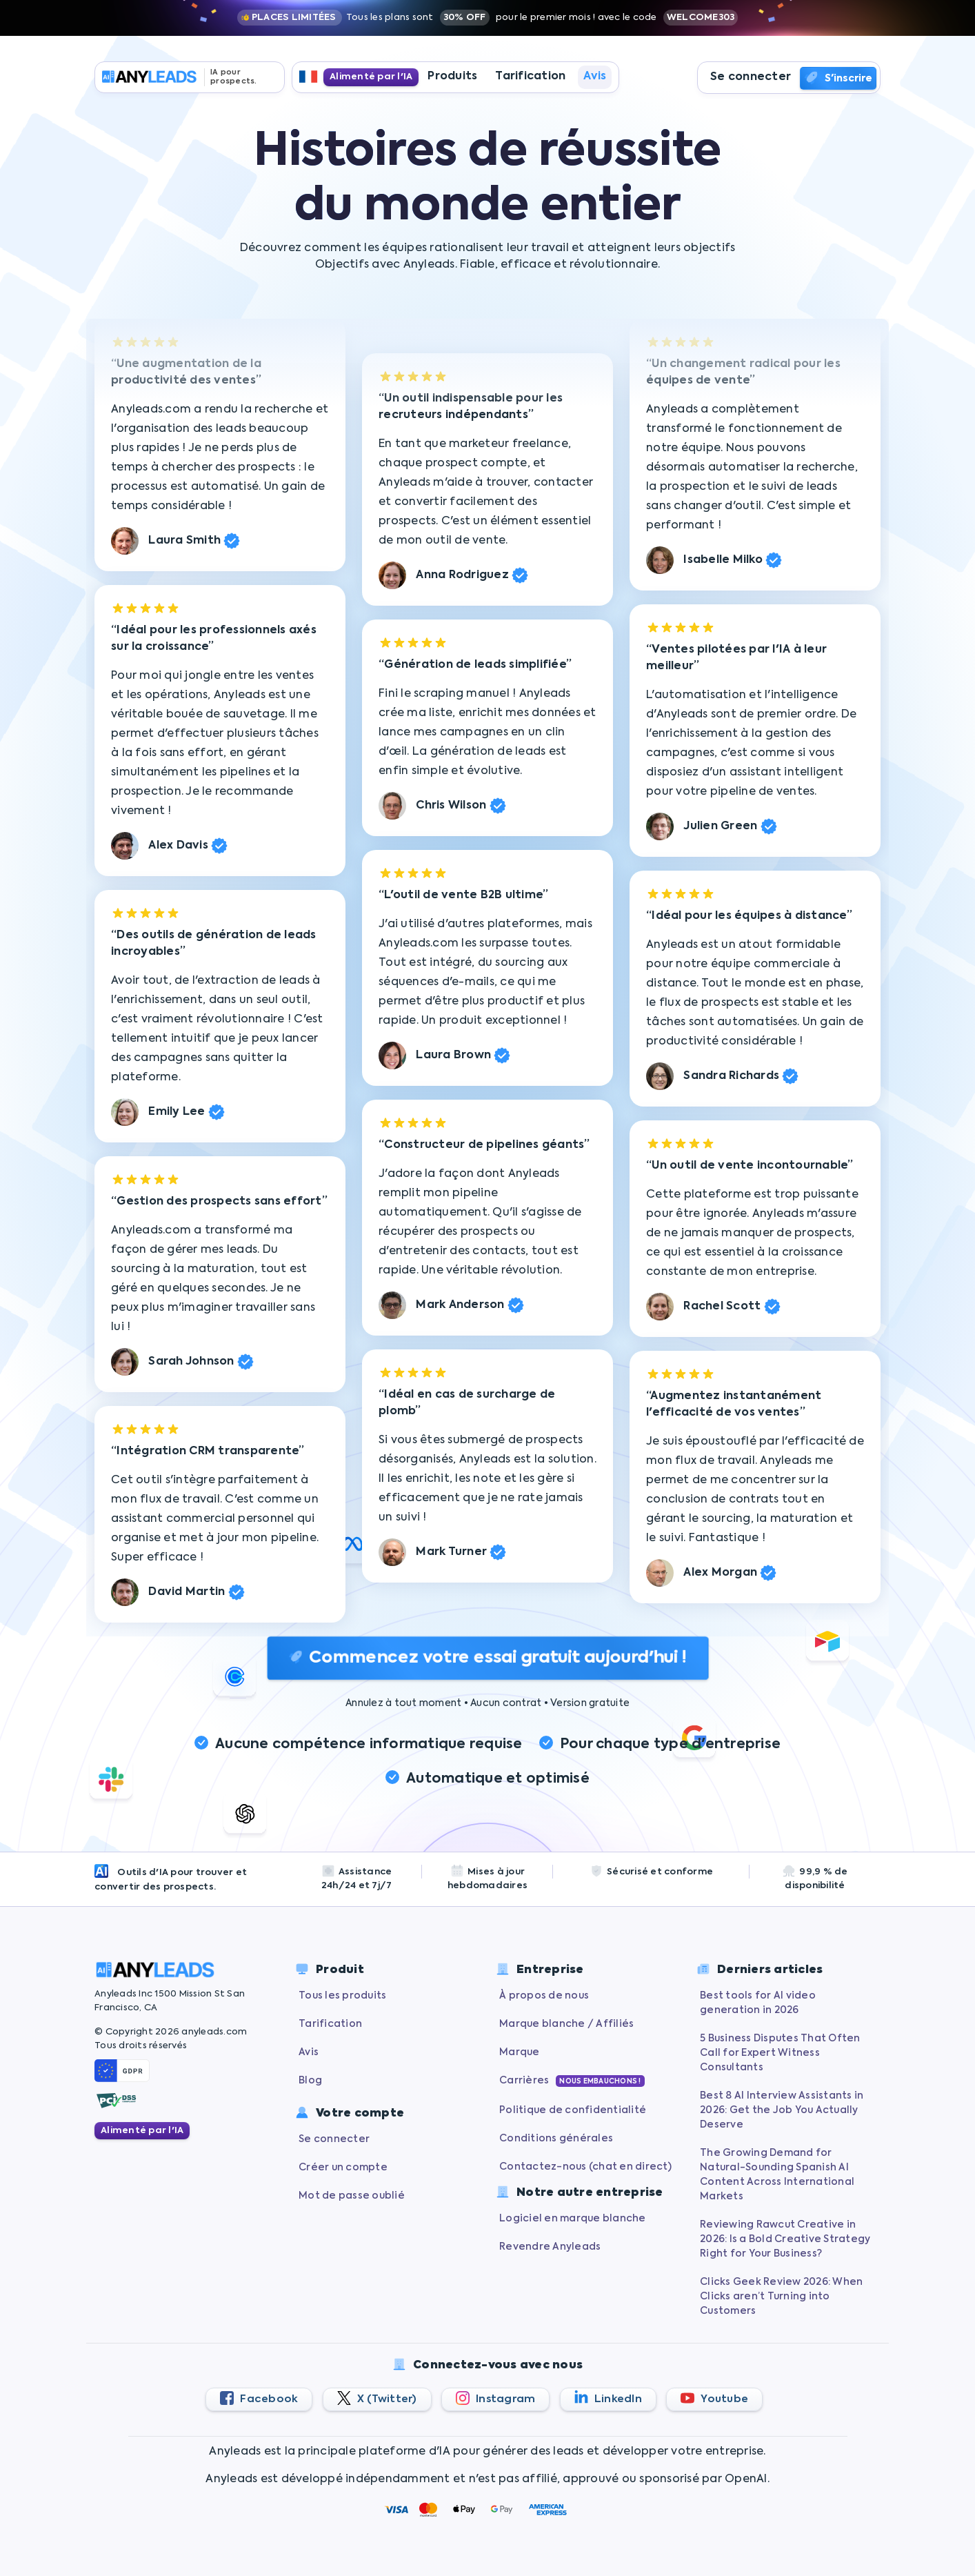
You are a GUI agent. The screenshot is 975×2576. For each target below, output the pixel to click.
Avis (594, 77)
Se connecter (750, 77)
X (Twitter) (377, 2398)
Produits (452, 77)
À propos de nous (544, 1996)
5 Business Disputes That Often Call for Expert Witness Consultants (780, 2053)
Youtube (714, 2398)
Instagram (496, 2398)
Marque (519, 2052)
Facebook (259, 2398)
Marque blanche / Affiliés (566, 2024)
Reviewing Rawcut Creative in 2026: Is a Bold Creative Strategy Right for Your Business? (785, 2239)
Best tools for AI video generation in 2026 (758, 2003)
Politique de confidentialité (572, 2110)
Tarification (530, 77)
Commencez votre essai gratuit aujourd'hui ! (487, 1657)
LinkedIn (608, 2397)
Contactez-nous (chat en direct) (585, 2167)
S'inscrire (838, 79)
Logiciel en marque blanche (572, 2218)
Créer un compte (343, 2167)
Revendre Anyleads (550, 2247)
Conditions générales (556, 2138)
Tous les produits (342, 1996)
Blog (310, 2080)
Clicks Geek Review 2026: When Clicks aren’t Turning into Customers (781, 2296)
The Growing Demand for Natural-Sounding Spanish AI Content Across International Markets (777, 2174)
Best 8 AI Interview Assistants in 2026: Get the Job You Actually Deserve (781, 2110)
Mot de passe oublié (352, 2196)
